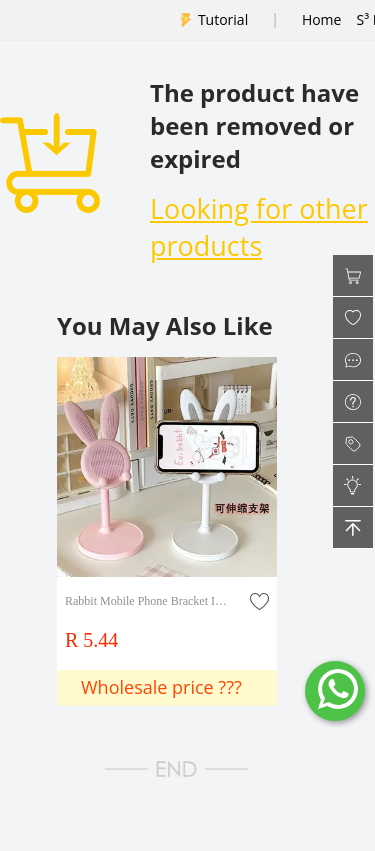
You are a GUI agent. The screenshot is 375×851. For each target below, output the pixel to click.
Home (322, 19)
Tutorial (223, 19)
